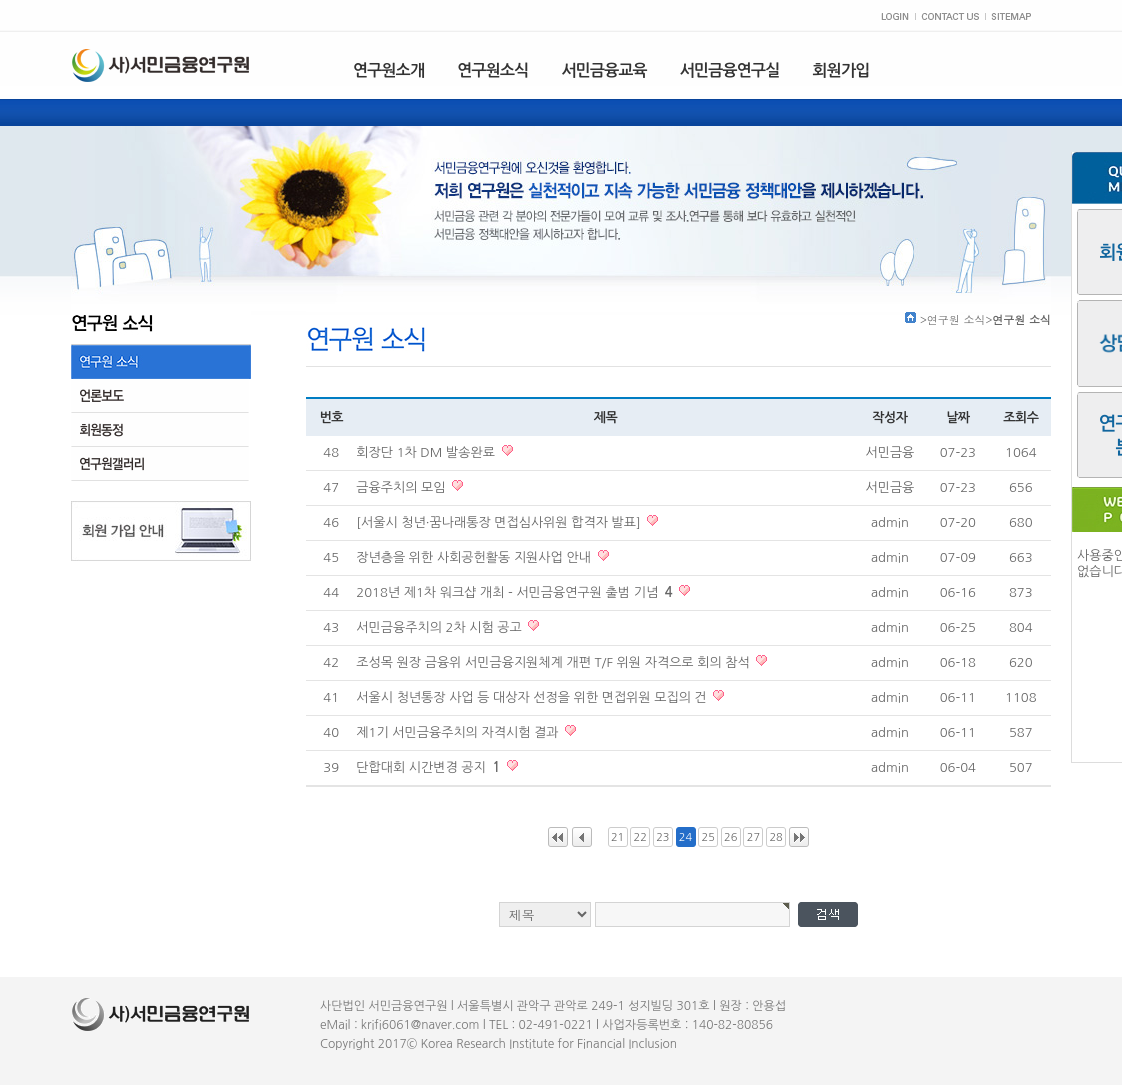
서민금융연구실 (730, 70)
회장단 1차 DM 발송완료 (427, 452)
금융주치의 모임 (402, 487)
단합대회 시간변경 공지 (430, 767)
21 (617, 837)
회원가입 (841, 70)
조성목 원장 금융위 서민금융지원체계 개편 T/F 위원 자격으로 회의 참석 (554, 662)
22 (640, 837)
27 (753, 837)
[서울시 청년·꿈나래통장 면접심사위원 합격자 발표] (500, 522)
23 (662, 837)
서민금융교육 (603, 70)
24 (685, 837)
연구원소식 (492, 70)
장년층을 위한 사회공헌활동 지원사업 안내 (475, 557)
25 (707, 837)
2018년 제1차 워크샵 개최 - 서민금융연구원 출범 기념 (516, 592)
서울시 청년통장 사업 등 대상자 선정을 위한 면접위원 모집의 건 (533, 697)
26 (730, 837)
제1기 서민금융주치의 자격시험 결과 (459, 732)
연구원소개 (388, 70)
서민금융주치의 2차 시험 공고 (440, 627)
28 (775, 837)
